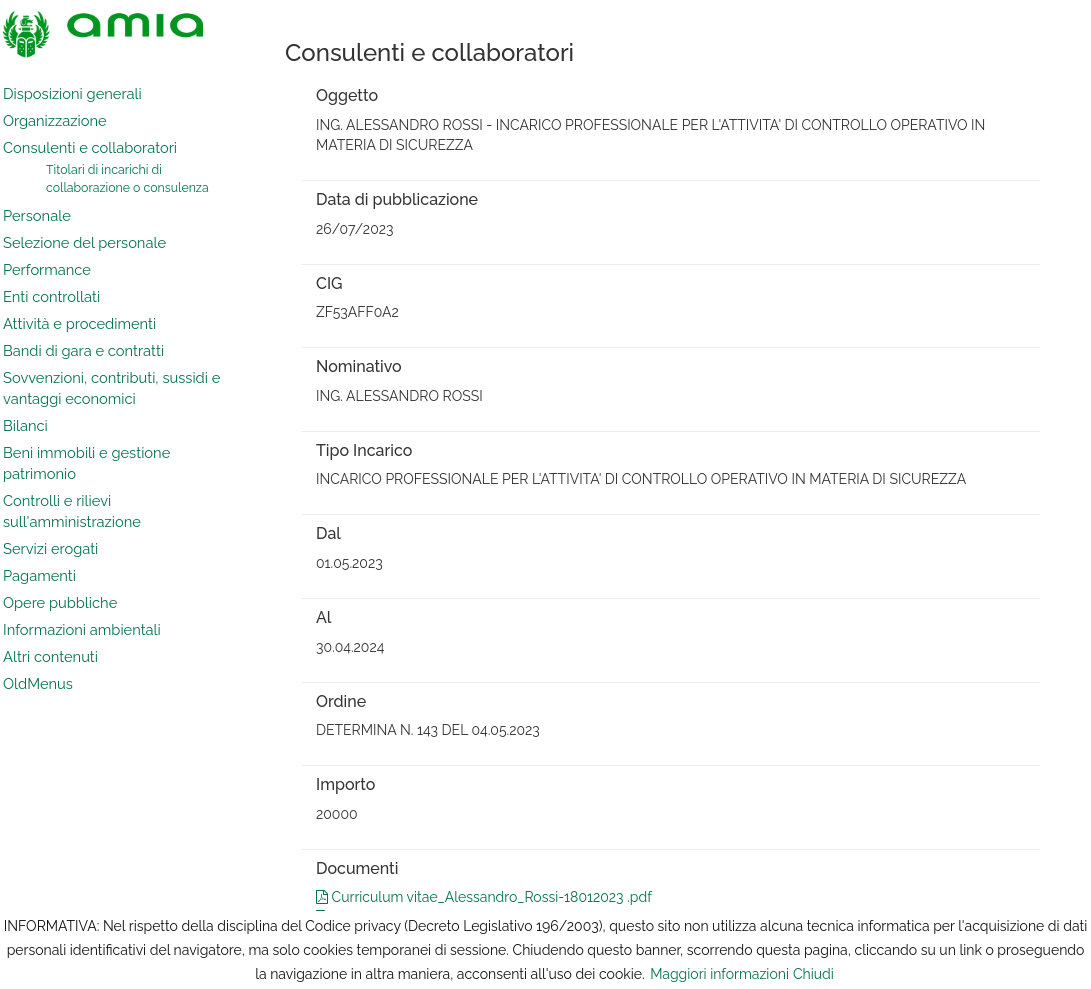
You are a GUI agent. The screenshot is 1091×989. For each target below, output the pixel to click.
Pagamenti (39, 575)
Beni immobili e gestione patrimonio (86, 463)
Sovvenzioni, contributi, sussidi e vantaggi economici (111, 388)
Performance (47, 269)
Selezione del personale (84, 242)
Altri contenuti (50, 656)
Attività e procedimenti (79, 323)
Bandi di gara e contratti (83, 350)
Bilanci (25, 425)
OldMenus (38, 683)
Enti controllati (51, 296)
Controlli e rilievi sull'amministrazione (72, 511)
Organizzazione (55, 120)
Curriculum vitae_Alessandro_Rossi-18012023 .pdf (484, 897)
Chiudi (813, 974)
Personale (37, 215)
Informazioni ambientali (82, 629)
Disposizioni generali (72, 93)
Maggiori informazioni (719, 974)
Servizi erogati (50, 548)
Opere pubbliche (60, 602)
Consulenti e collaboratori (90, 147)
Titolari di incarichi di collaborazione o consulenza (127, 178)
